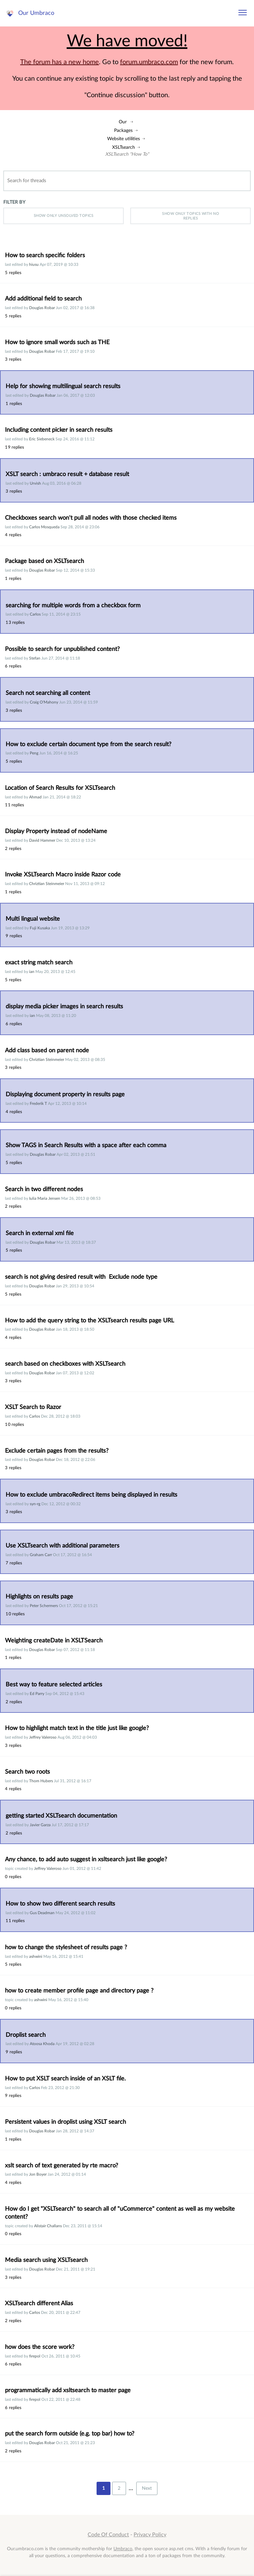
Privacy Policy (150, 2534)
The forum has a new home (59, 62)
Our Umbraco (36, 13)
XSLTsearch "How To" (127, 154)
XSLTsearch (123, 147)
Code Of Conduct (108, 2534)
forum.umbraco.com (149, 62)
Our (123, 121)
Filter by (14, 202)
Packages (123, 130)
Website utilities (123, 138)
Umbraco (122, 2548)
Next (147, 2488)
